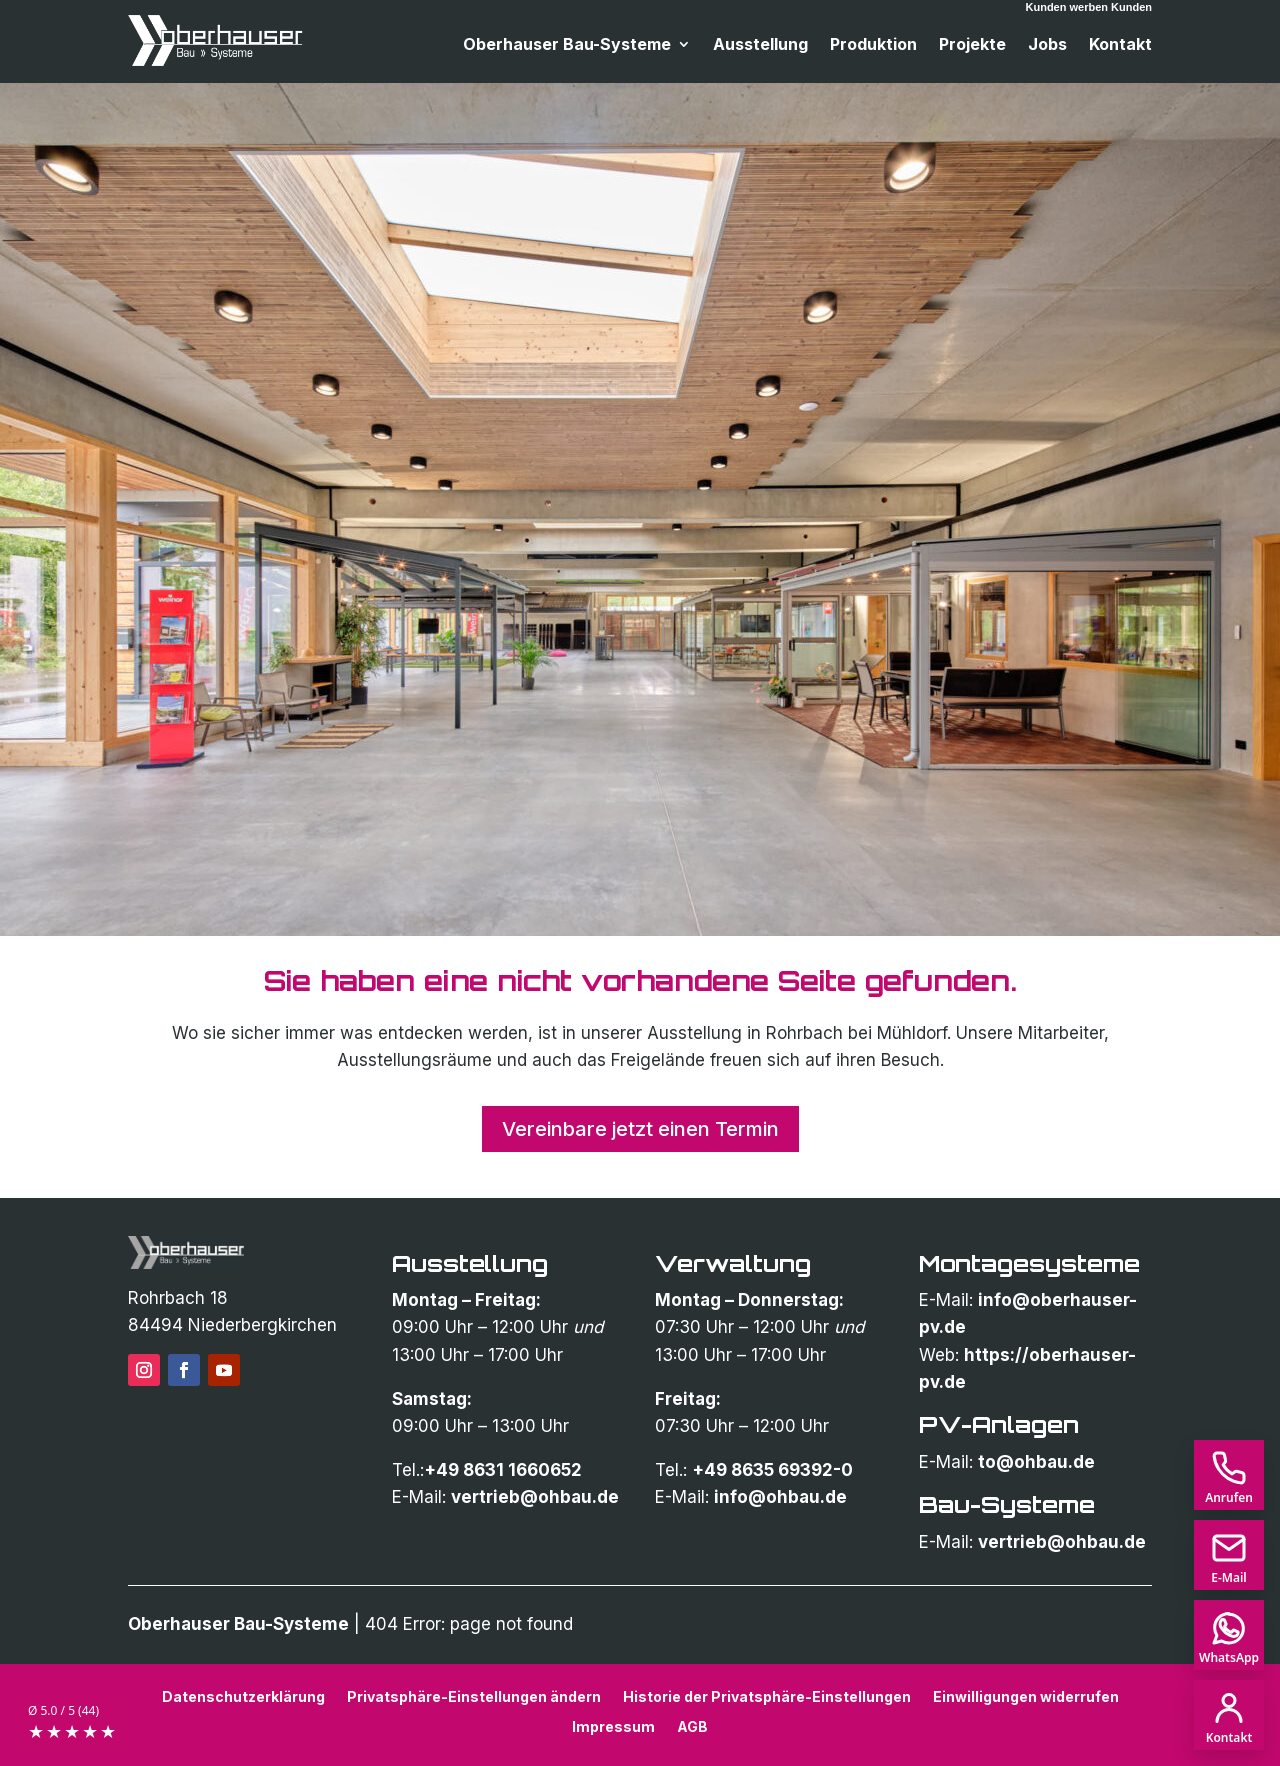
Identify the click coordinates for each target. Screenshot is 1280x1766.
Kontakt (1120, 45)
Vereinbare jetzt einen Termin (640, 1129)
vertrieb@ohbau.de (535, 1497)
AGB (692, 1726)
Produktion (873, 45)
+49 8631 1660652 (503, 1470)
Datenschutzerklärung (243, 1696)
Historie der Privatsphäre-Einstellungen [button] (767, 1696)
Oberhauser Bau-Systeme (567, 45)
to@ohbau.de (1036, 1462)
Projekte (972, 45)
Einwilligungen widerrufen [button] (1026, 1696)
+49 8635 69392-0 (772, 1470)
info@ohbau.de (780, 1497)
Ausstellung (760, 45)
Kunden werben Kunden (1089, 7)
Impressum (613, 1726)
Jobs (1047, 45)
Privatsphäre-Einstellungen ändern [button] (474, 1696)
